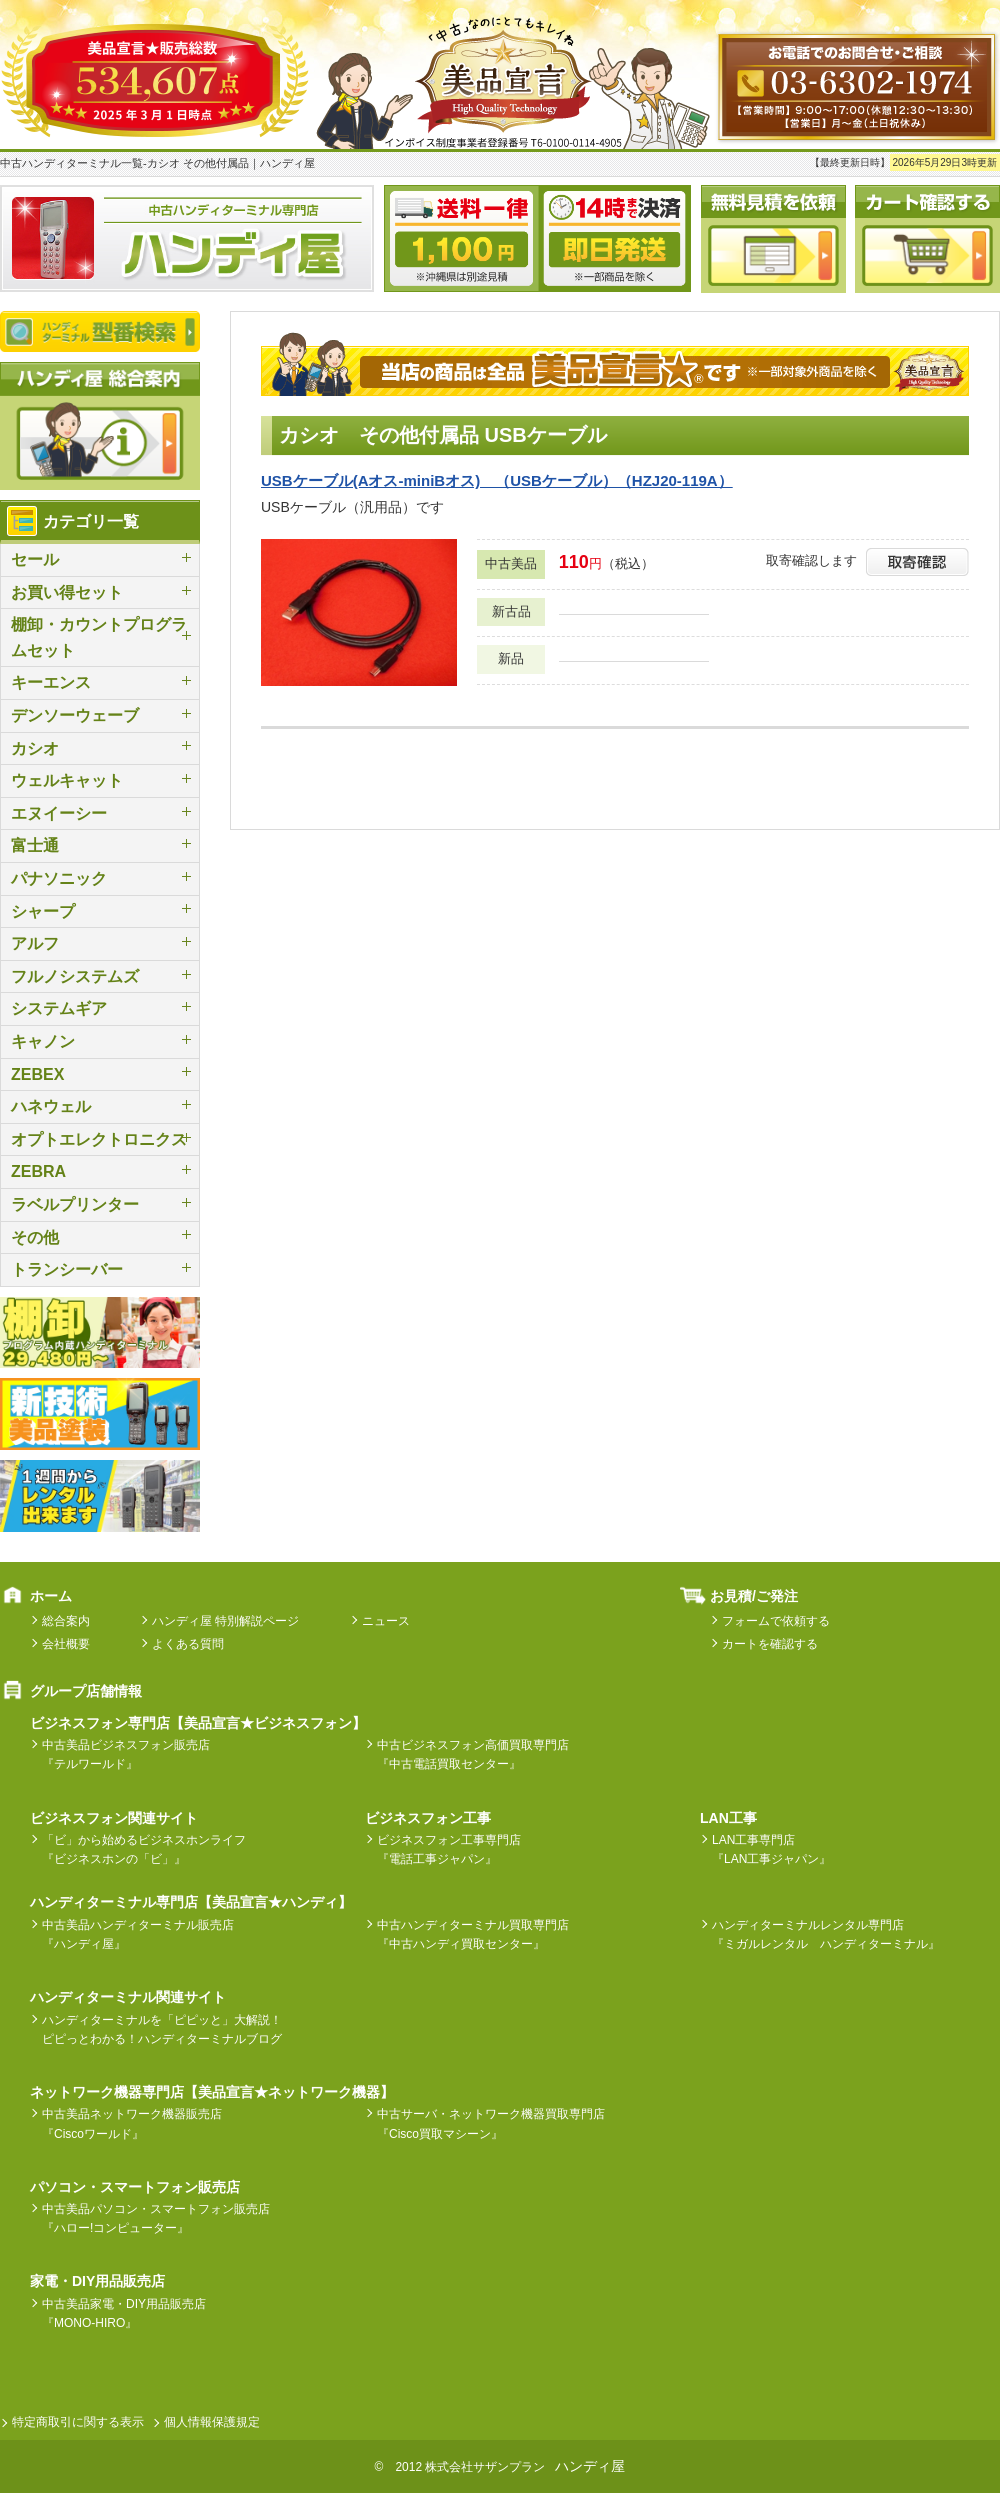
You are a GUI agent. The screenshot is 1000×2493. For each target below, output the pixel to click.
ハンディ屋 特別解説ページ (225, 1621)
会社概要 (66, 1644)
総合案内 (66, 1621)
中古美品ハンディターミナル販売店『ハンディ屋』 (138, 1934)
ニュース (386, 1621)
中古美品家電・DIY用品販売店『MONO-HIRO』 (124, 2313)
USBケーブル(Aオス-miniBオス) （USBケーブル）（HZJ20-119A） (497, 480)
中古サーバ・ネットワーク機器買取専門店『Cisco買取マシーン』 (491, 2123)
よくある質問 (188, 1644)
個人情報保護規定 (212, 2422)
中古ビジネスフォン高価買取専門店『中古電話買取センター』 (473, 1754)
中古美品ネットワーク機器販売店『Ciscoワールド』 (132, 2123)
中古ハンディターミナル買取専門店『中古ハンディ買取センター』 (473, 1934)
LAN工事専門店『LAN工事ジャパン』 (771, 1849)
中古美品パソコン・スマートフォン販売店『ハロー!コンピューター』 (156, 2218)
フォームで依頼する (776, 1621)
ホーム (51, 1596)
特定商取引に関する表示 (78, 2422)
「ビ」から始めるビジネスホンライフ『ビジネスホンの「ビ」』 (144, 1849)
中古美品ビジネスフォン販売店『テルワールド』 (126, 1754)
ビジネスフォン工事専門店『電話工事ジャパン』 (449, 1849)
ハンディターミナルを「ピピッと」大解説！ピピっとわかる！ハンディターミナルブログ (162, 2029)
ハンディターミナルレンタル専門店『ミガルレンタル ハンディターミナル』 (826, 1934)
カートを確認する (770, 1644)
